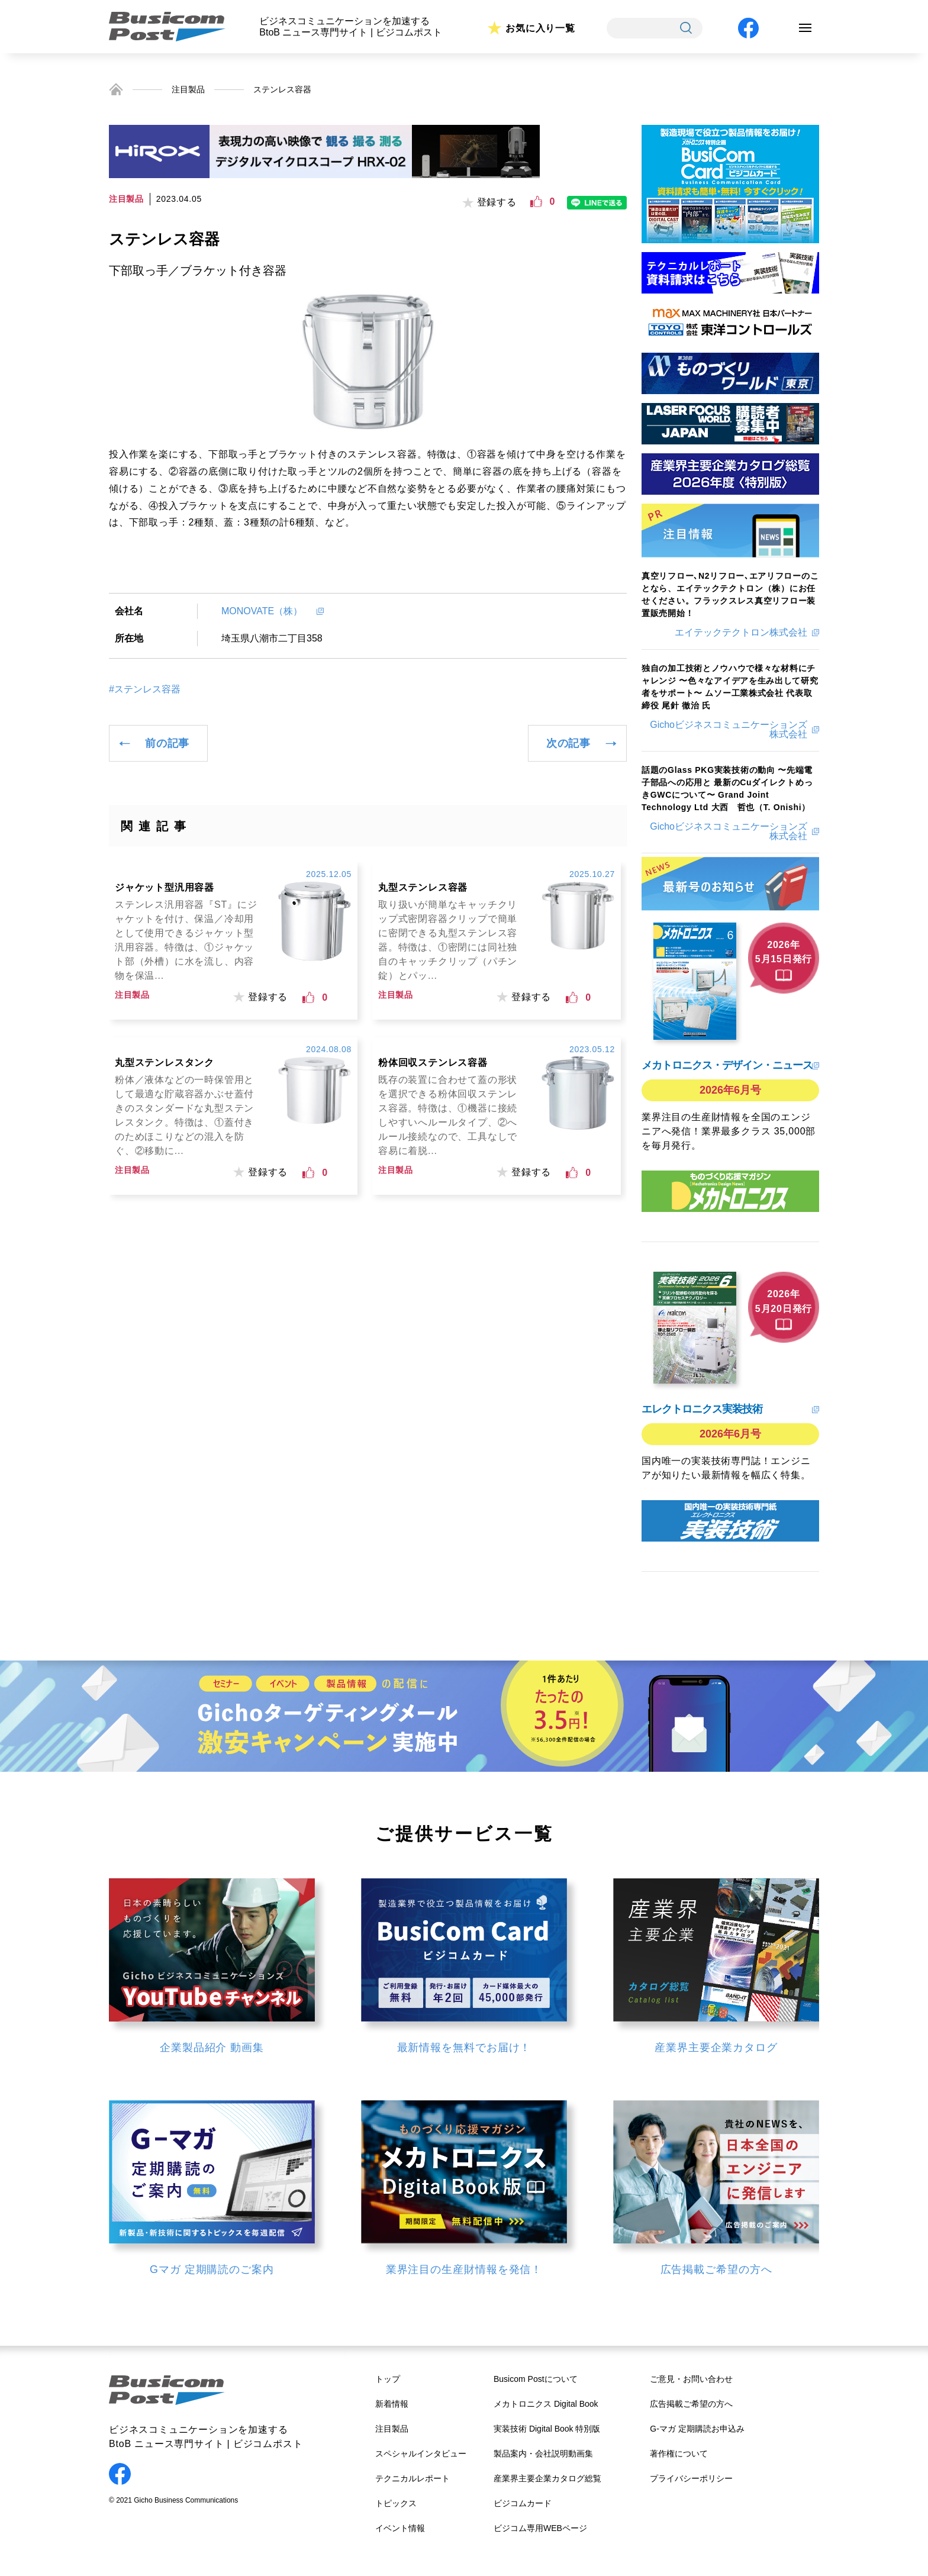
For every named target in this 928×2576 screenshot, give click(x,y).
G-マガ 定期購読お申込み (697, 2428)
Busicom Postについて (536, 2379)
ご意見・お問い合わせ (691, 2379)
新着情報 (391, 2404)
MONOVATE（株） (266, 611)
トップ (387, 2379)
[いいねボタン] (536, 202)
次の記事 (568, 743)
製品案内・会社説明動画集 (543, 2453)
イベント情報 (400, 2528)
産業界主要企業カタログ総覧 (547, 2478)
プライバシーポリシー (691, 2478)
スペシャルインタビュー (420, 2453)
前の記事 (167, 743)
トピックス (396, 2503)
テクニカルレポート (412, 2478)
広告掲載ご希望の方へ (691, 2404)
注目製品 (188, 89)
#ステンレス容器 (145, 689)
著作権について (679, 2453)
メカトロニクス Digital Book (546, 2404)
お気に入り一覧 (540, 28)
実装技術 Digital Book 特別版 (547, 2428)
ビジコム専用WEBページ (540, 2528)
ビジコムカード (523, 2503)
